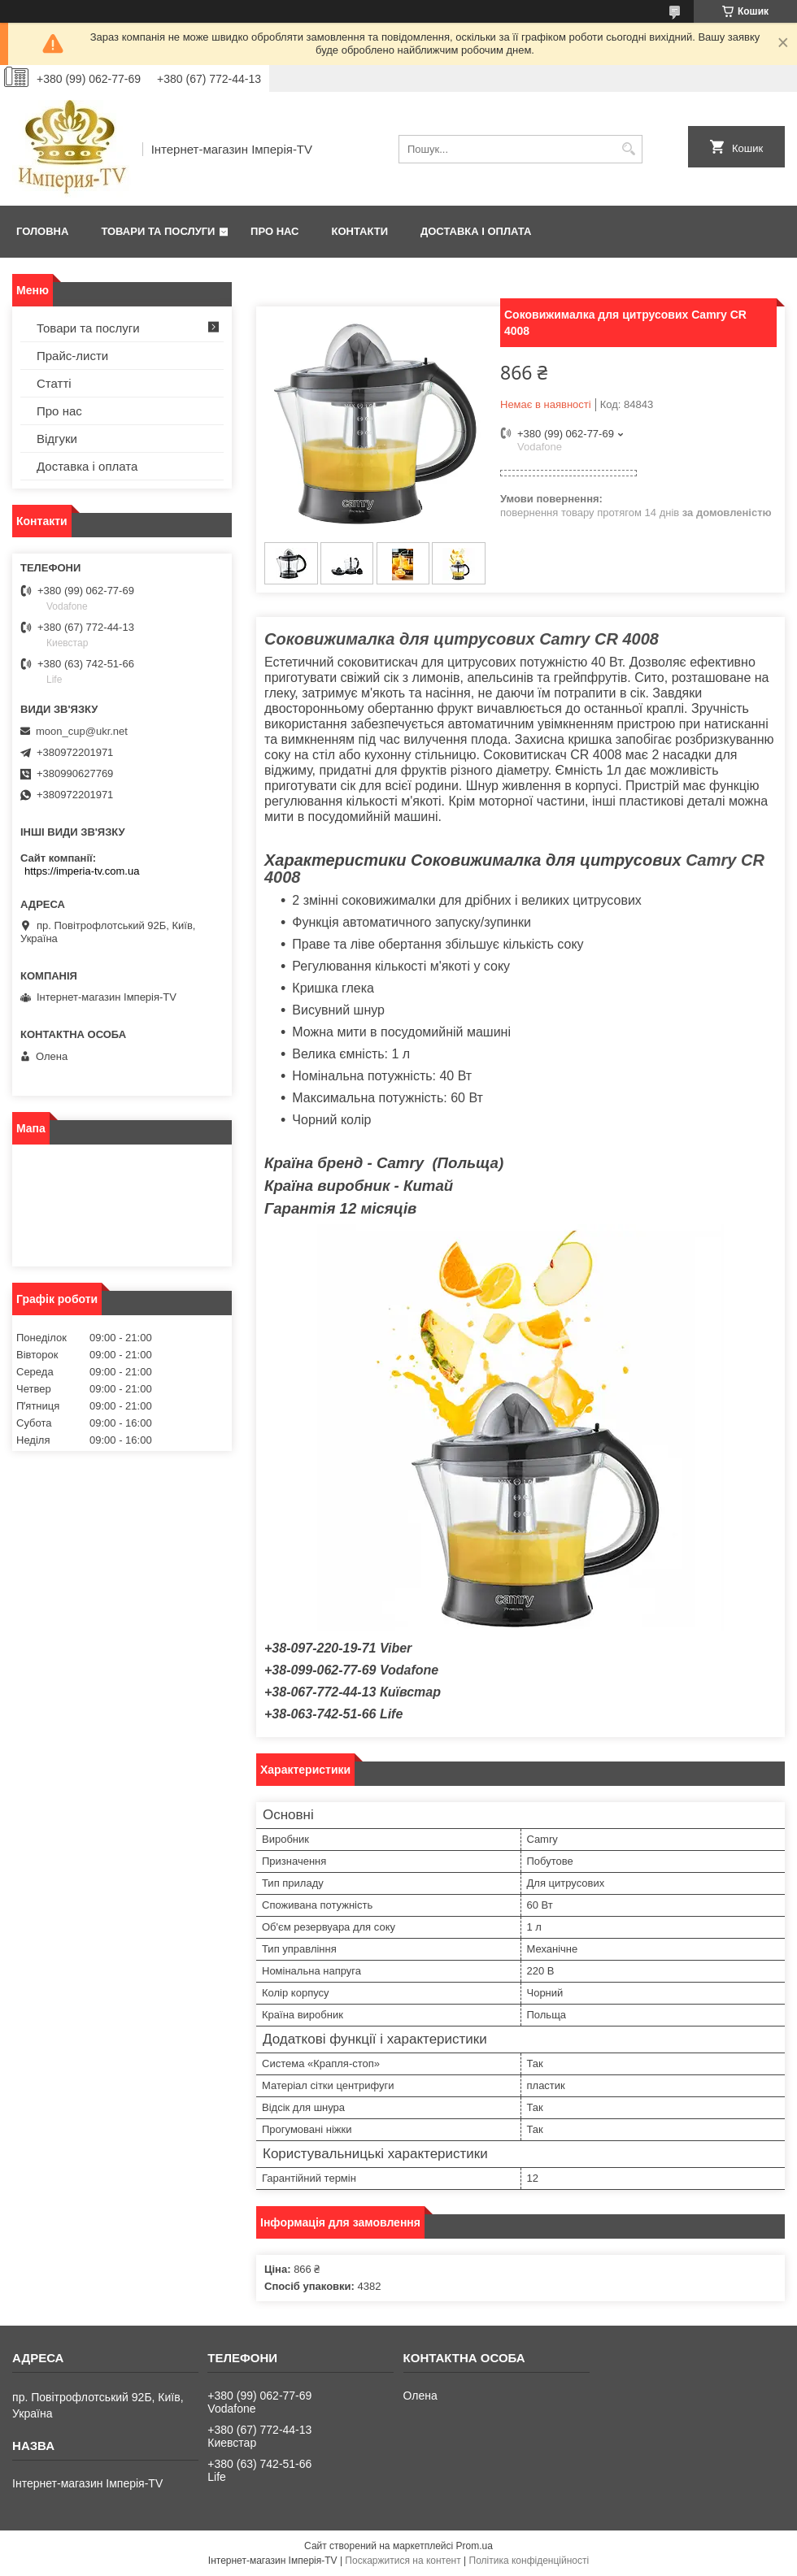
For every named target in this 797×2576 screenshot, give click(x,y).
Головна (42, 231)
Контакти (360, 231)
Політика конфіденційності (529, 2560)
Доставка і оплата (475, 231)
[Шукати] (628, 149)
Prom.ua (474, 2546)
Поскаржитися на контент (402, 2560)
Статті (54, 383)
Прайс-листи (72, 356)
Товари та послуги (158, 231)
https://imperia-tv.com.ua (81, 871)
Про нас (274, 231)
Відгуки (57, 438)
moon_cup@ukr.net (82, 731)
